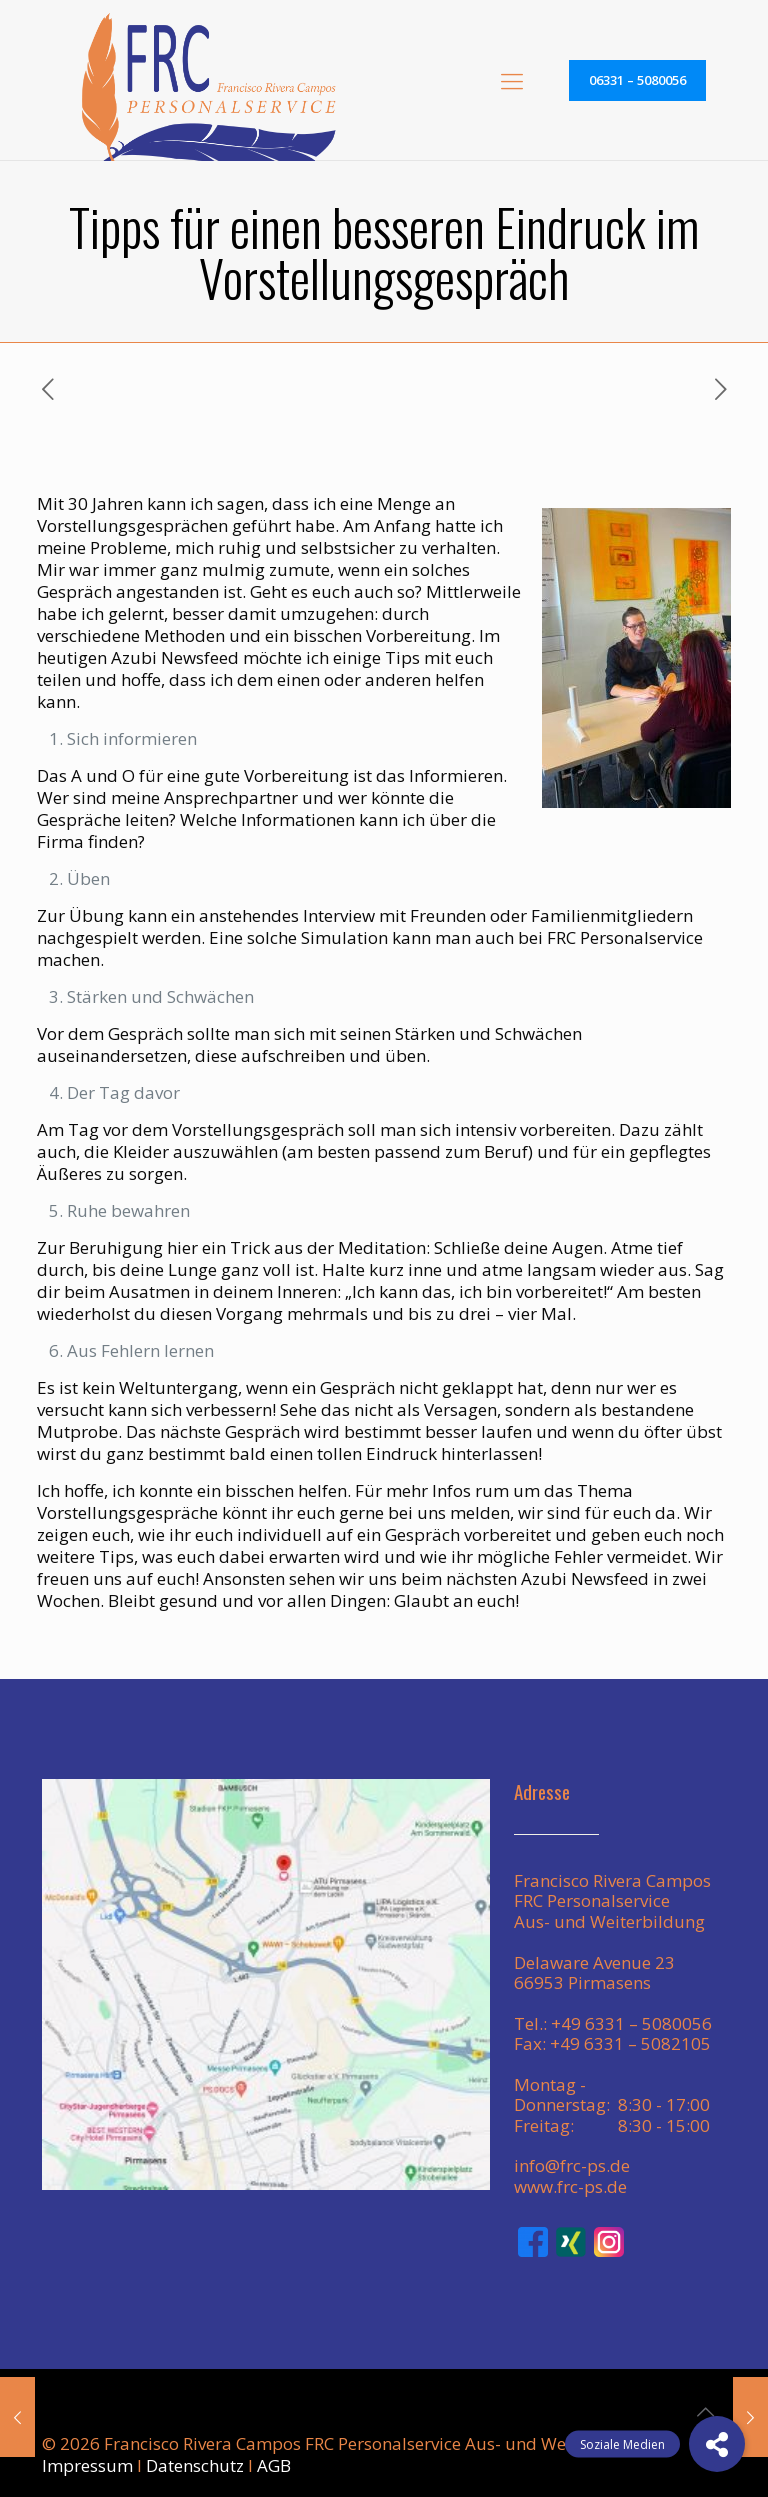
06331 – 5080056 (637, 80)
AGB (274, 2465)
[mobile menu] (512, 80)
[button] (717, 2444)
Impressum (87, 2465)
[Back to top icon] (705, 2412)
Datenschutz (195, 2465)
